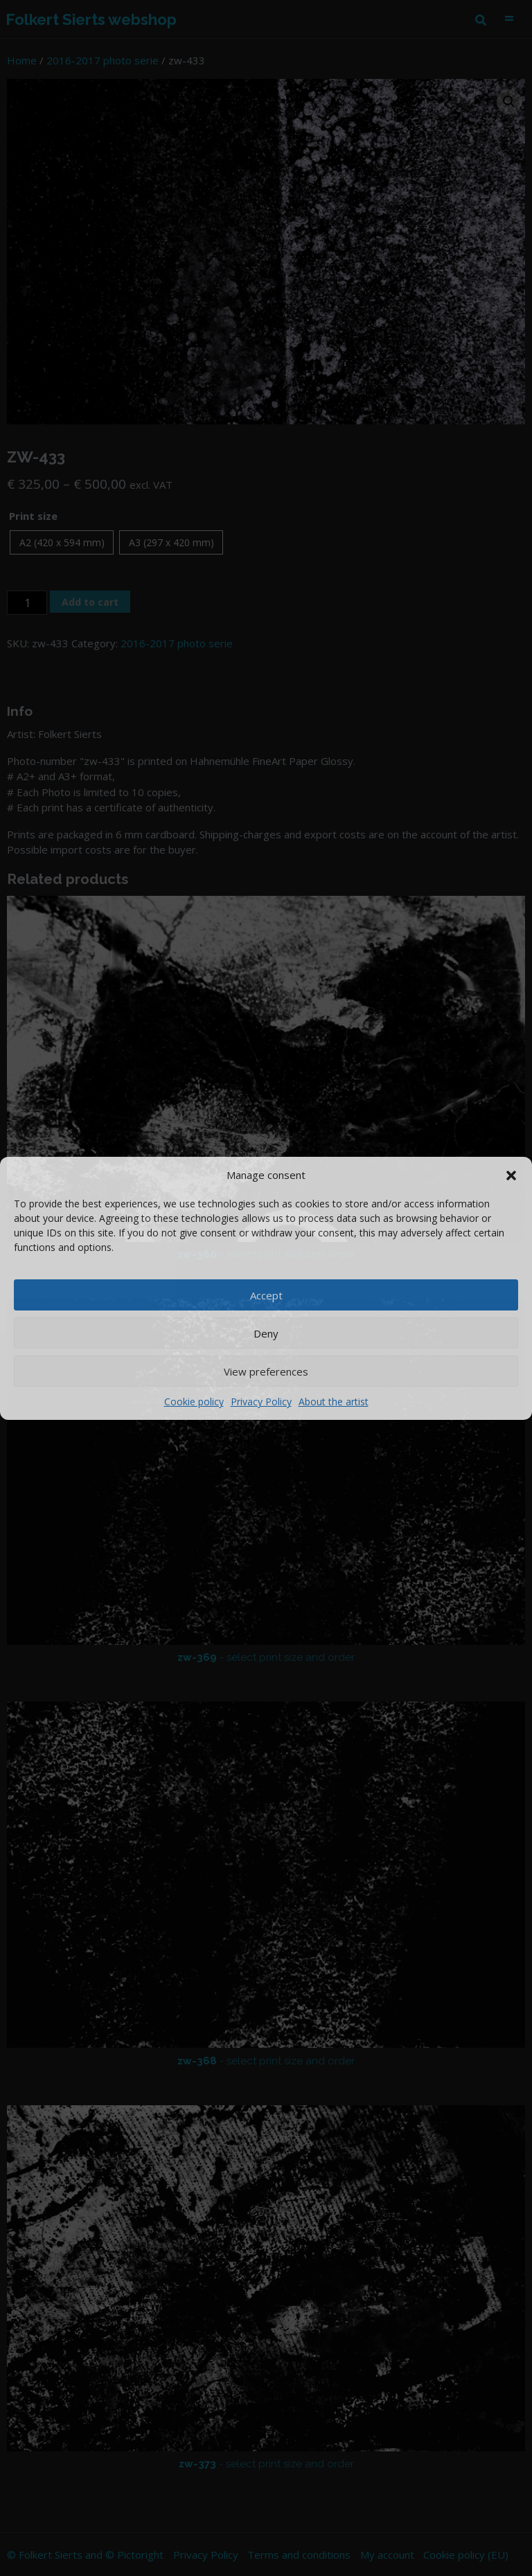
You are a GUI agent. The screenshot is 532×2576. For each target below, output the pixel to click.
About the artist (334, 1401)
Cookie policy (194, 1401)
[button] (511, 1175)
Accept (266, 1295)
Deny (266, 1333)
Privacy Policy (261, 1401)
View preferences (266, 1371)
